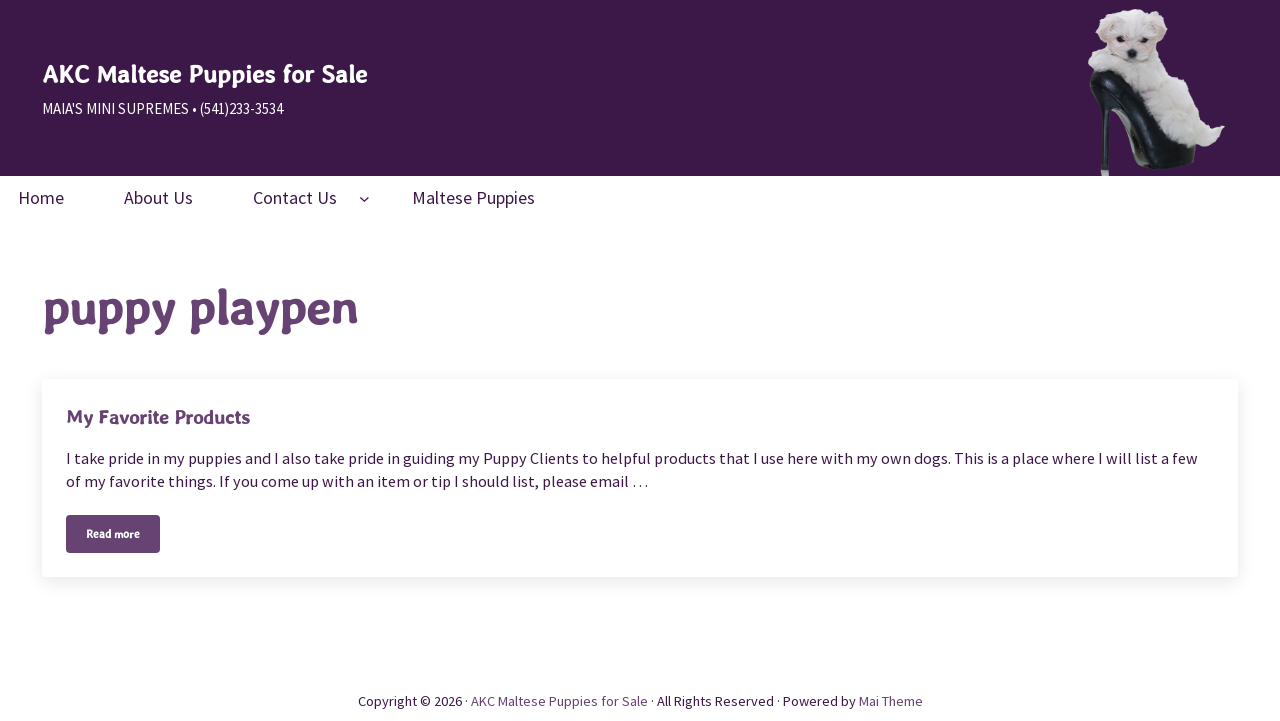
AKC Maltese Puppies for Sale (204, 74)
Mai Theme (891, 701)
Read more (123, 537)
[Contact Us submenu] (364, 197)
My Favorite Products (158, 417)
